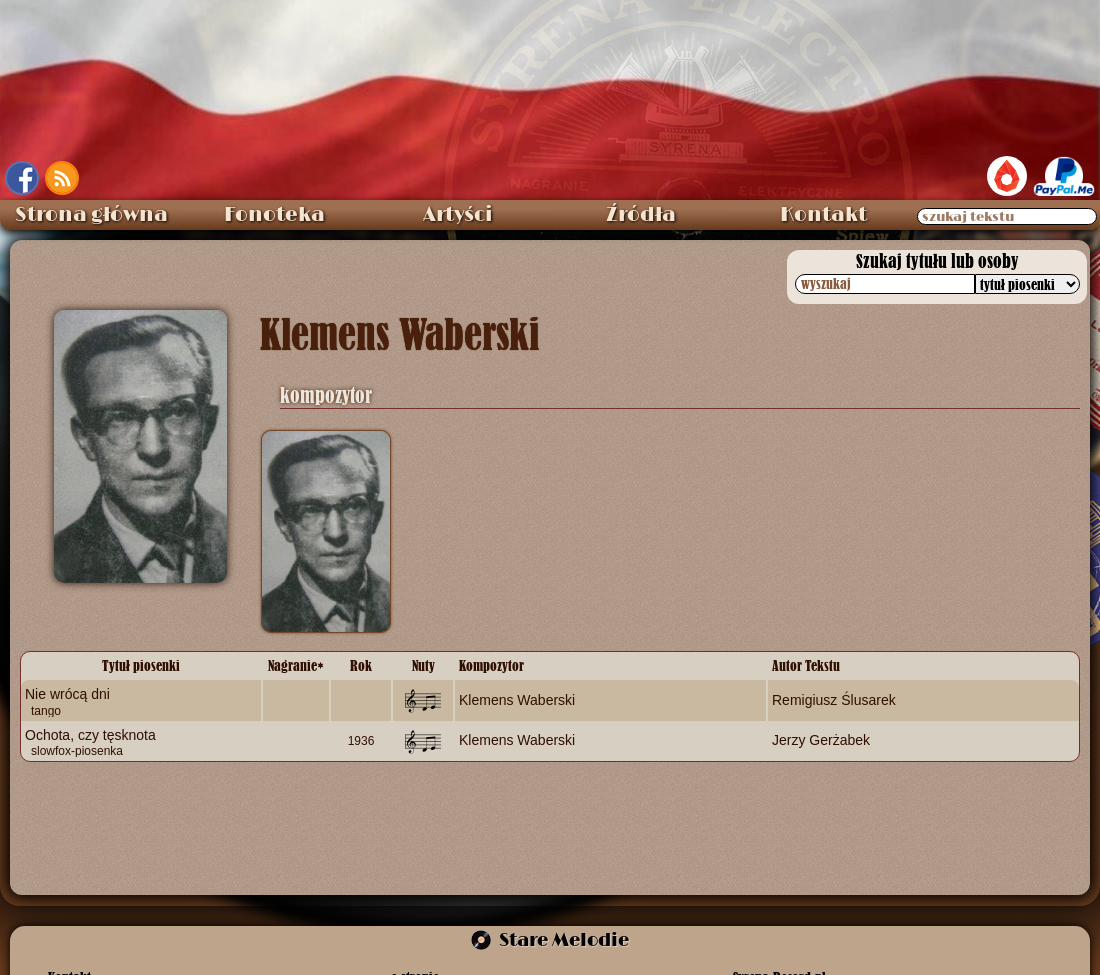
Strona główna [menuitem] (91, 215)
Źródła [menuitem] (641, 215)
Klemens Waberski (517, 700)
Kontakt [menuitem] (823, 215)
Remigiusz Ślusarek (834, 700)
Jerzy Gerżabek (821, 740)
